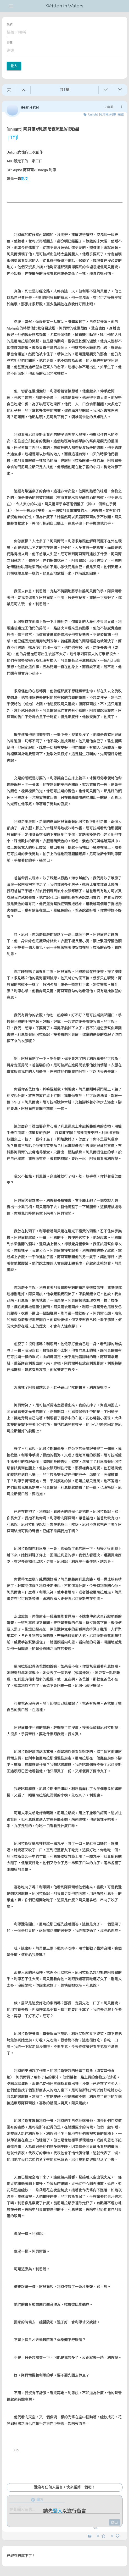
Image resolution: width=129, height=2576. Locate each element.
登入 (14, 66)
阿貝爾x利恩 (107, 114)
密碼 (9, 42)
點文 (24, 179)
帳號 (9, 24)
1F (11, 138)
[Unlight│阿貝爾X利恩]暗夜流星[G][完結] (43, 129)
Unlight (93, 114)
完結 (121, 114)
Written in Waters (64, 6)
